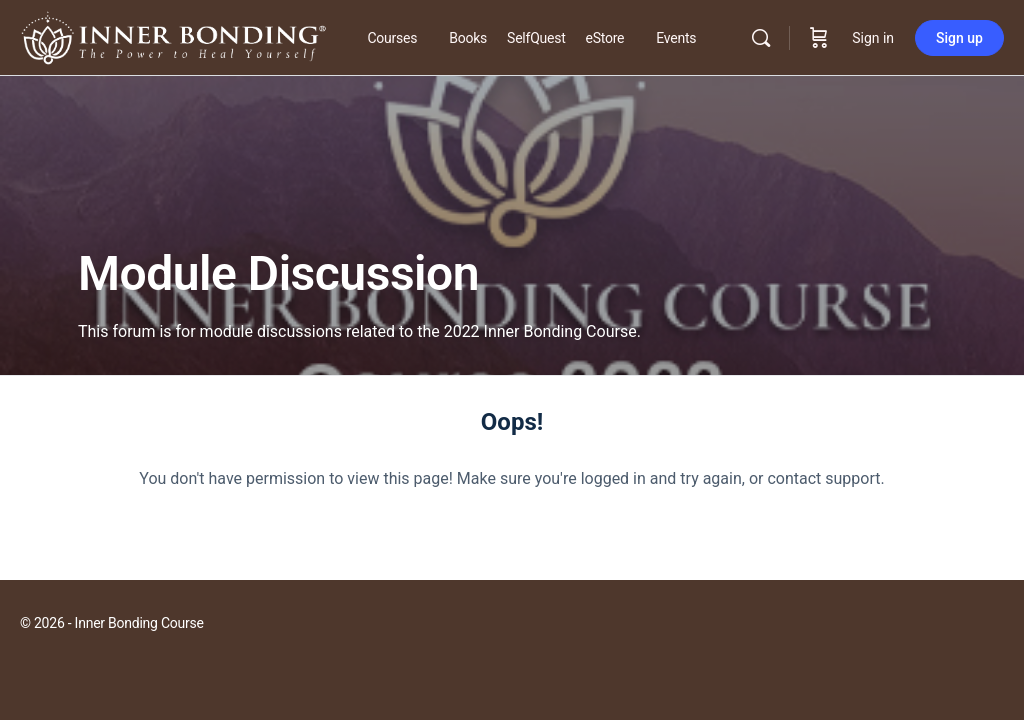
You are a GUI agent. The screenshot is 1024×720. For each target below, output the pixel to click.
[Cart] (819, 38)
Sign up (959, 38)
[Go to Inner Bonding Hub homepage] (173, 36)
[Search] (761, 38)
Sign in (873, 38)
